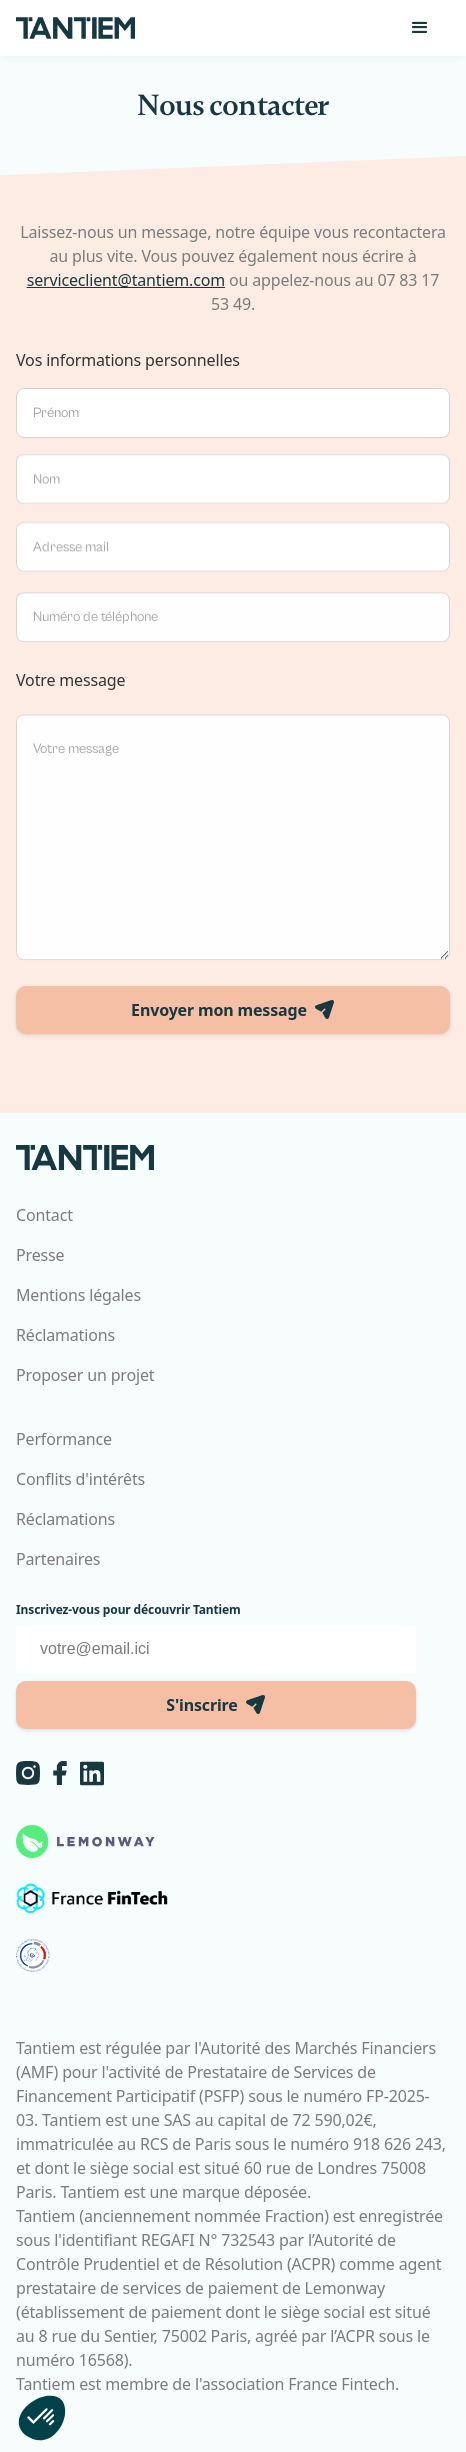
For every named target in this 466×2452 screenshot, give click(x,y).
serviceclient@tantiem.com (126, 280)
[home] (76, 28)
